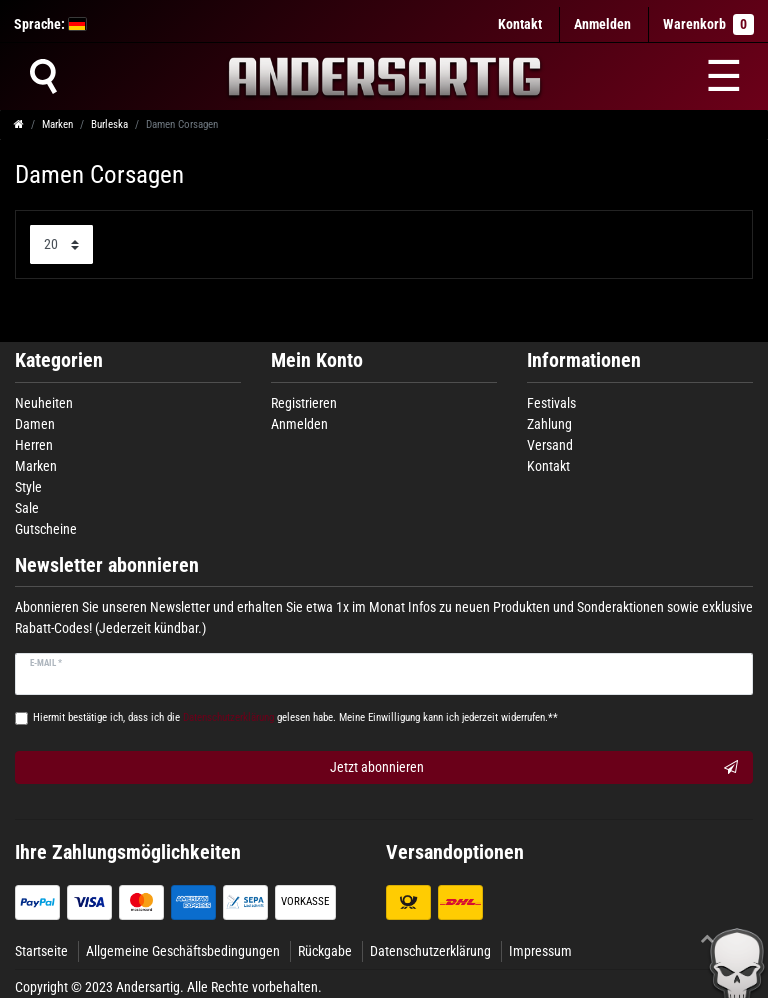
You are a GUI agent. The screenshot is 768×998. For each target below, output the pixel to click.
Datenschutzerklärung (430, 951)
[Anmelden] (602, 24)
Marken (57, 124)
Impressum (540, 951)
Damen (35, 424)
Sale (27, 508)
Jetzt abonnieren (534, 768)
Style (28, 487)
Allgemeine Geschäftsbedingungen (183, 951)
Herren (34, 445)
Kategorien (59, 360)
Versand (550, 445)
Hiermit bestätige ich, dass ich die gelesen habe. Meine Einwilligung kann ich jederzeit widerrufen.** (295, 717)
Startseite (41, 951)
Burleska (109, 124)
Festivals (551, 403)
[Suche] (43, 76)
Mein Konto (317, 360)
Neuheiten (44, 403)
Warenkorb (708, 24)
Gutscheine (46, 529)
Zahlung (549, 424)
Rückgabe (325, 951)
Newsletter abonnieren (107, 565)
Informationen (584, 360)
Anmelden (299, 424)
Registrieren (304, 403)
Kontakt (520, 24)
